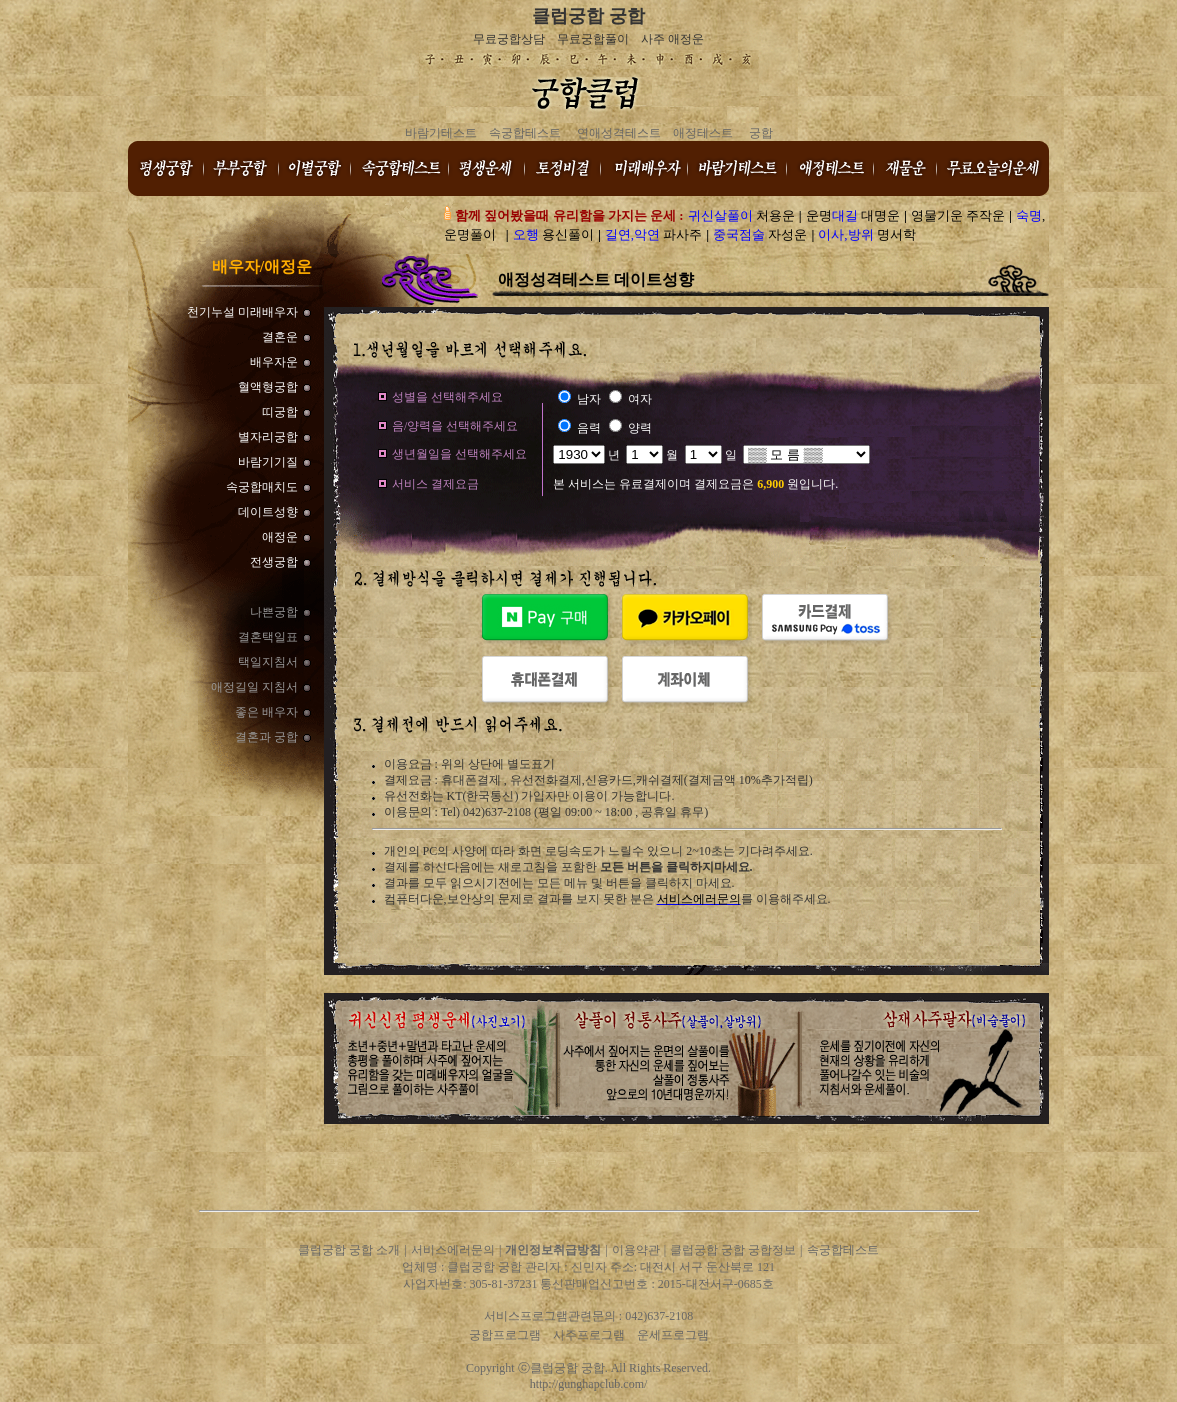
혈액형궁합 (268, 387)
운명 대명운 (853, 215)
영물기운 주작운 (958, 215)
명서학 (867, 234)
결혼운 (280, 337)
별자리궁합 (268, 437)
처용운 (741, 215)
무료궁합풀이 (593, 39)
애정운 (280, 537)
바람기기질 (268, 462)
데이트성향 (268, 512)
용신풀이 (553, 234)
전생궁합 (274, 562)
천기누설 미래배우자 (242, 312)
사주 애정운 (672, 39)
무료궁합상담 (509, 39)
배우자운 (274, 362)
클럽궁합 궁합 (588, 16)
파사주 (654, 234)
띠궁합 (280, 412)
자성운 (760, 234)
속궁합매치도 (262, 487)
